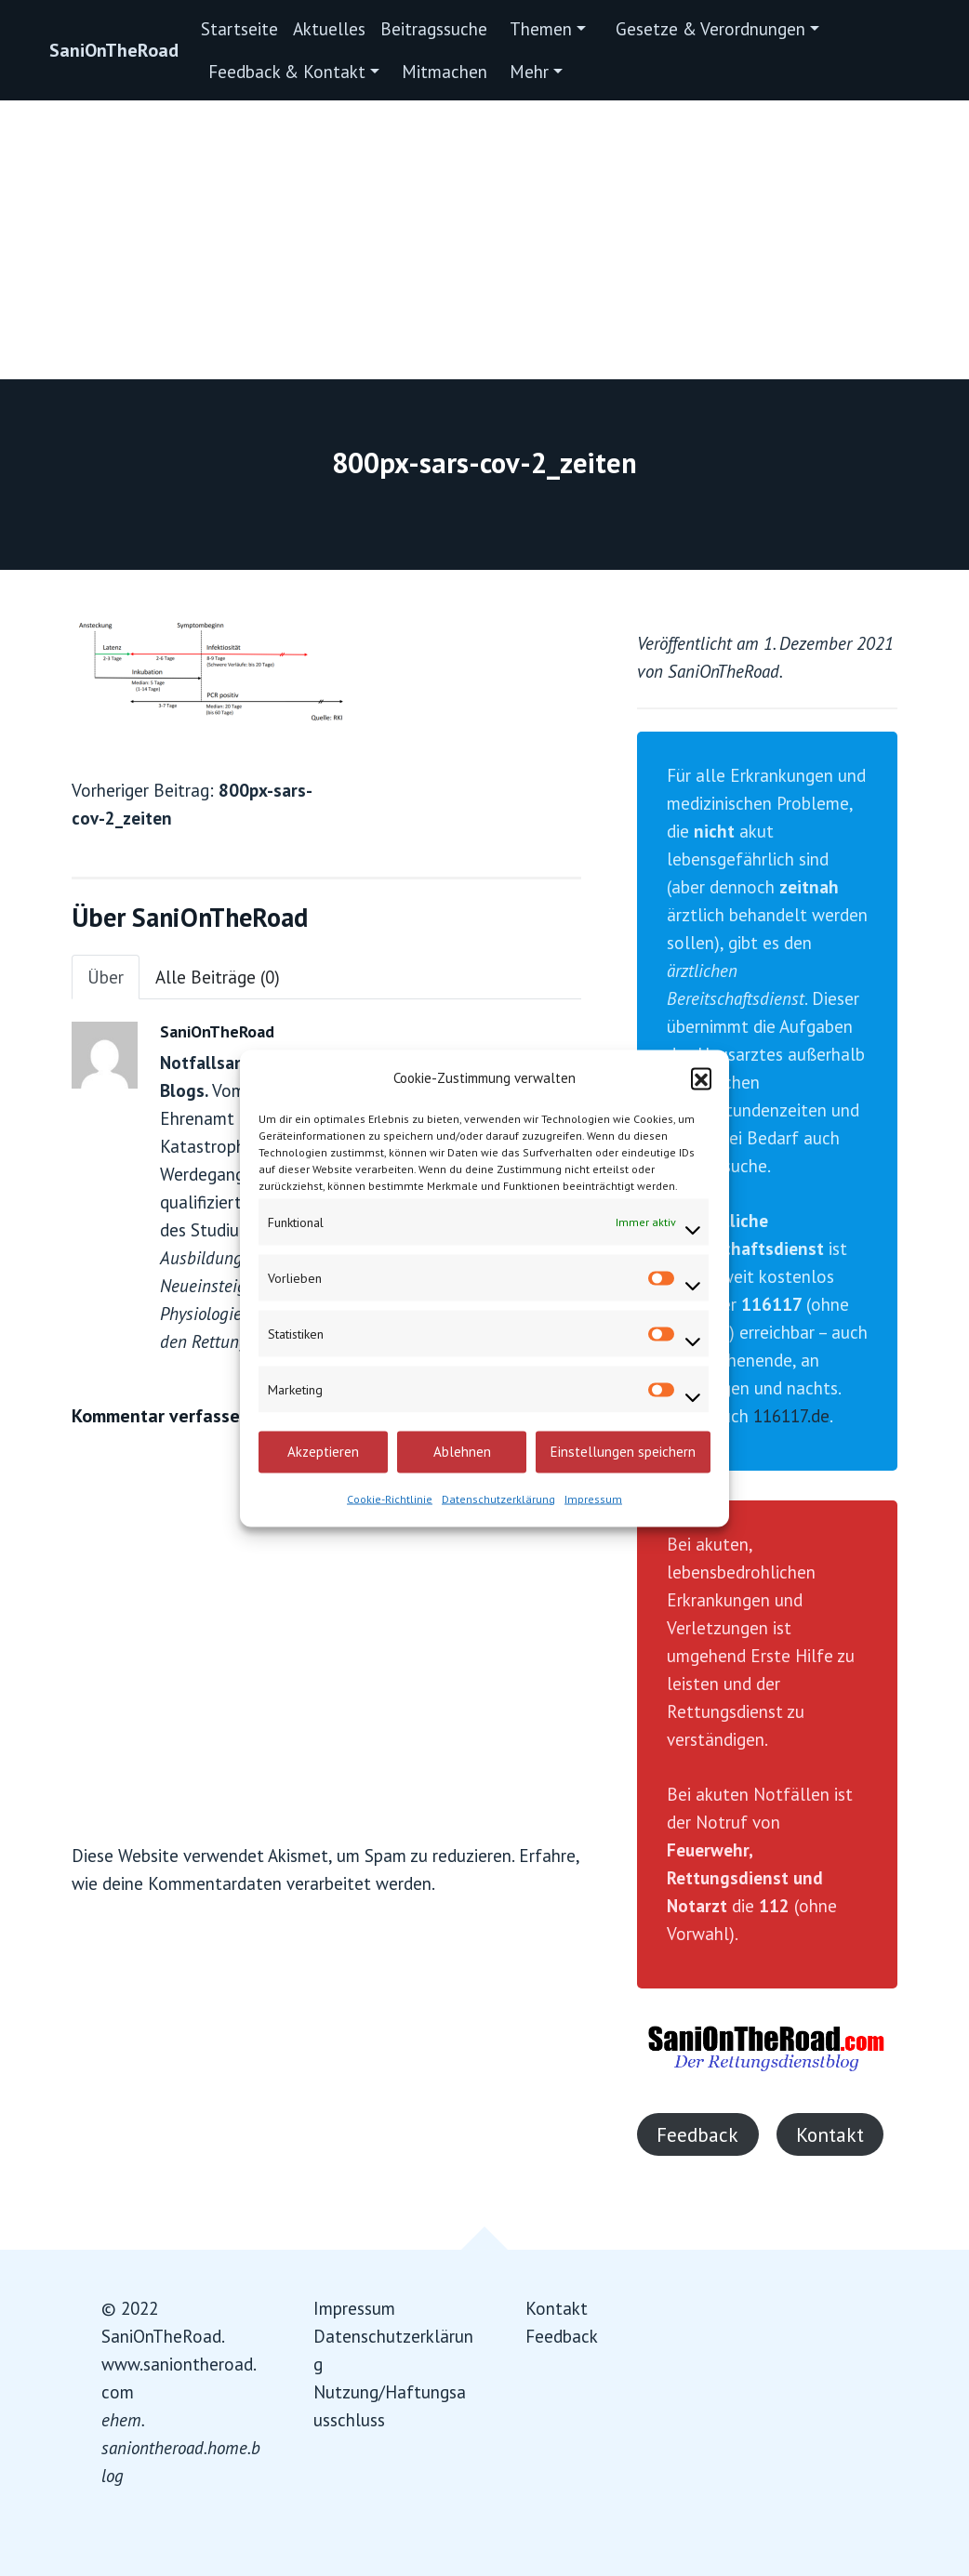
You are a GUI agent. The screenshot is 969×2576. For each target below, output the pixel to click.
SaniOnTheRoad (114, 50)
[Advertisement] (484, 240)
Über (105, 977)
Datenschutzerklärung (498, 1498)
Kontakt (830, 2134)
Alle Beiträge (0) (217, 977)
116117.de (791, 1416)
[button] (701, 1077)
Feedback (697, 2134)
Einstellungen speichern (623, 1451)
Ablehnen (462, 1451)
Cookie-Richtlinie (389, 1498)
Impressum (593, 1498)
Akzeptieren (323, 1451)
